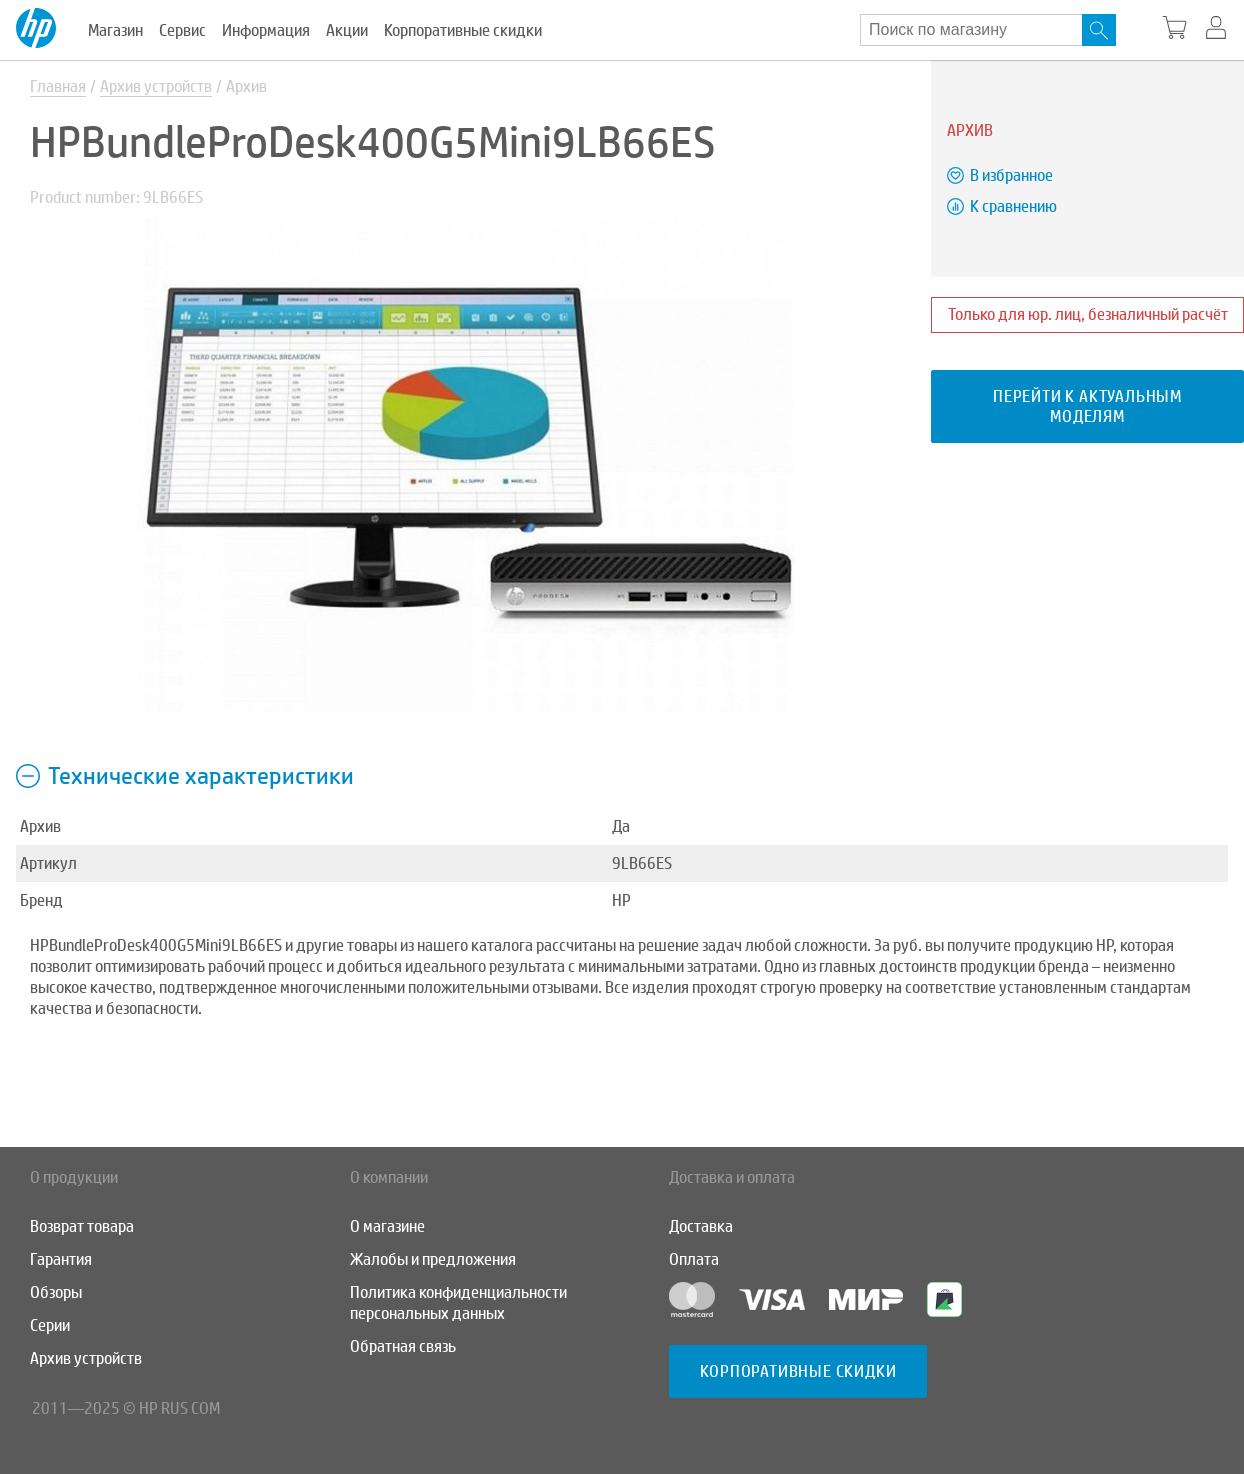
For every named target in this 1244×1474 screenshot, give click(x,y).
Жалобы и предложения (433, 1259)
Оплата (694, 1259)
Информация (266, 30)
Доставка (701, 1226)
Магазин (115, 30)
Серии (50, 1325)
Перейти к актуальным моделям (1087, 406)
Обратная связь (403, 1346)
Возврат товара (82, 1226)
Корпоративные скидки (463, 30)
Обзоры (56, 1292)
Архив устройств (156, 86)
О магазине (387, 1226)
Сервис (182, 30)
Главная (58, 86)
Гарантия (61, 1259)
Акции (347, 30)
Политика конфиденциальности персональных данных (458, 1303)
